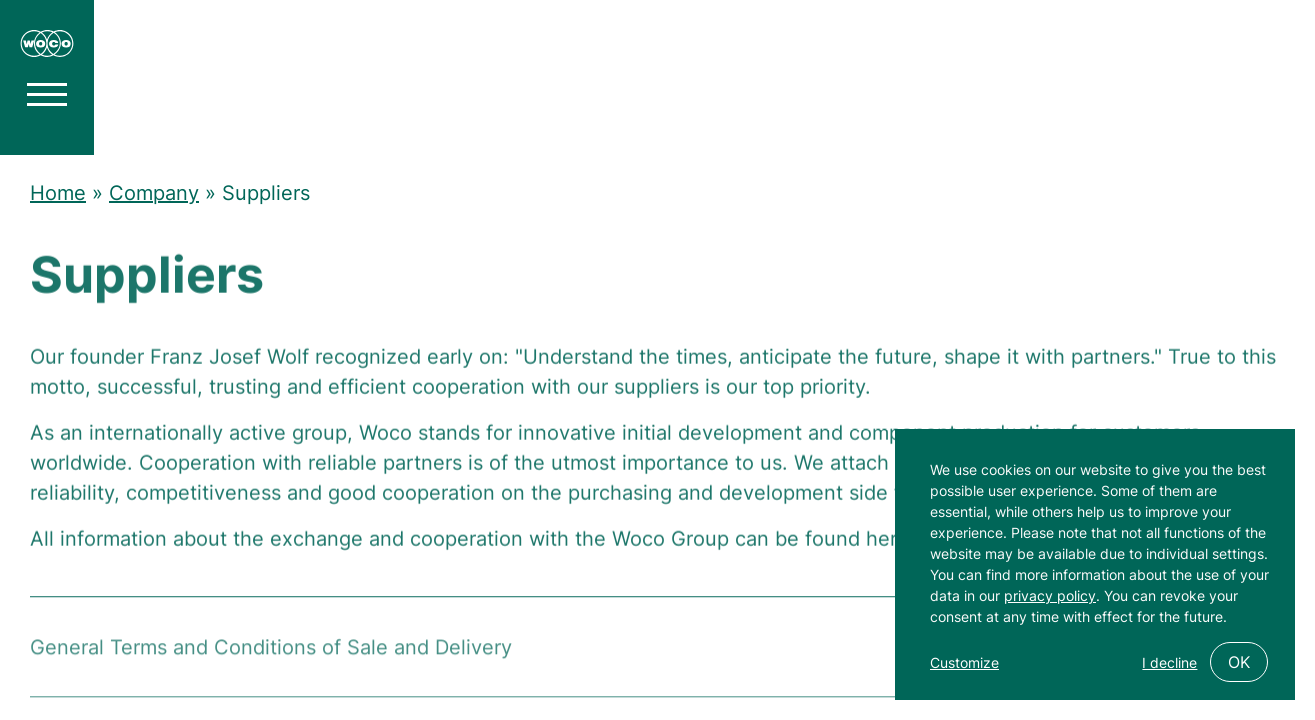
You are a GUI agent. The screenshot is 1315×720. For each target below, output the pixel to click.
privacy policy (1050, 595)
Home (58, 193)
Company (154, 193)
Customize (964, 662)
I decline (1169, 662)
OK (1239, 662)
